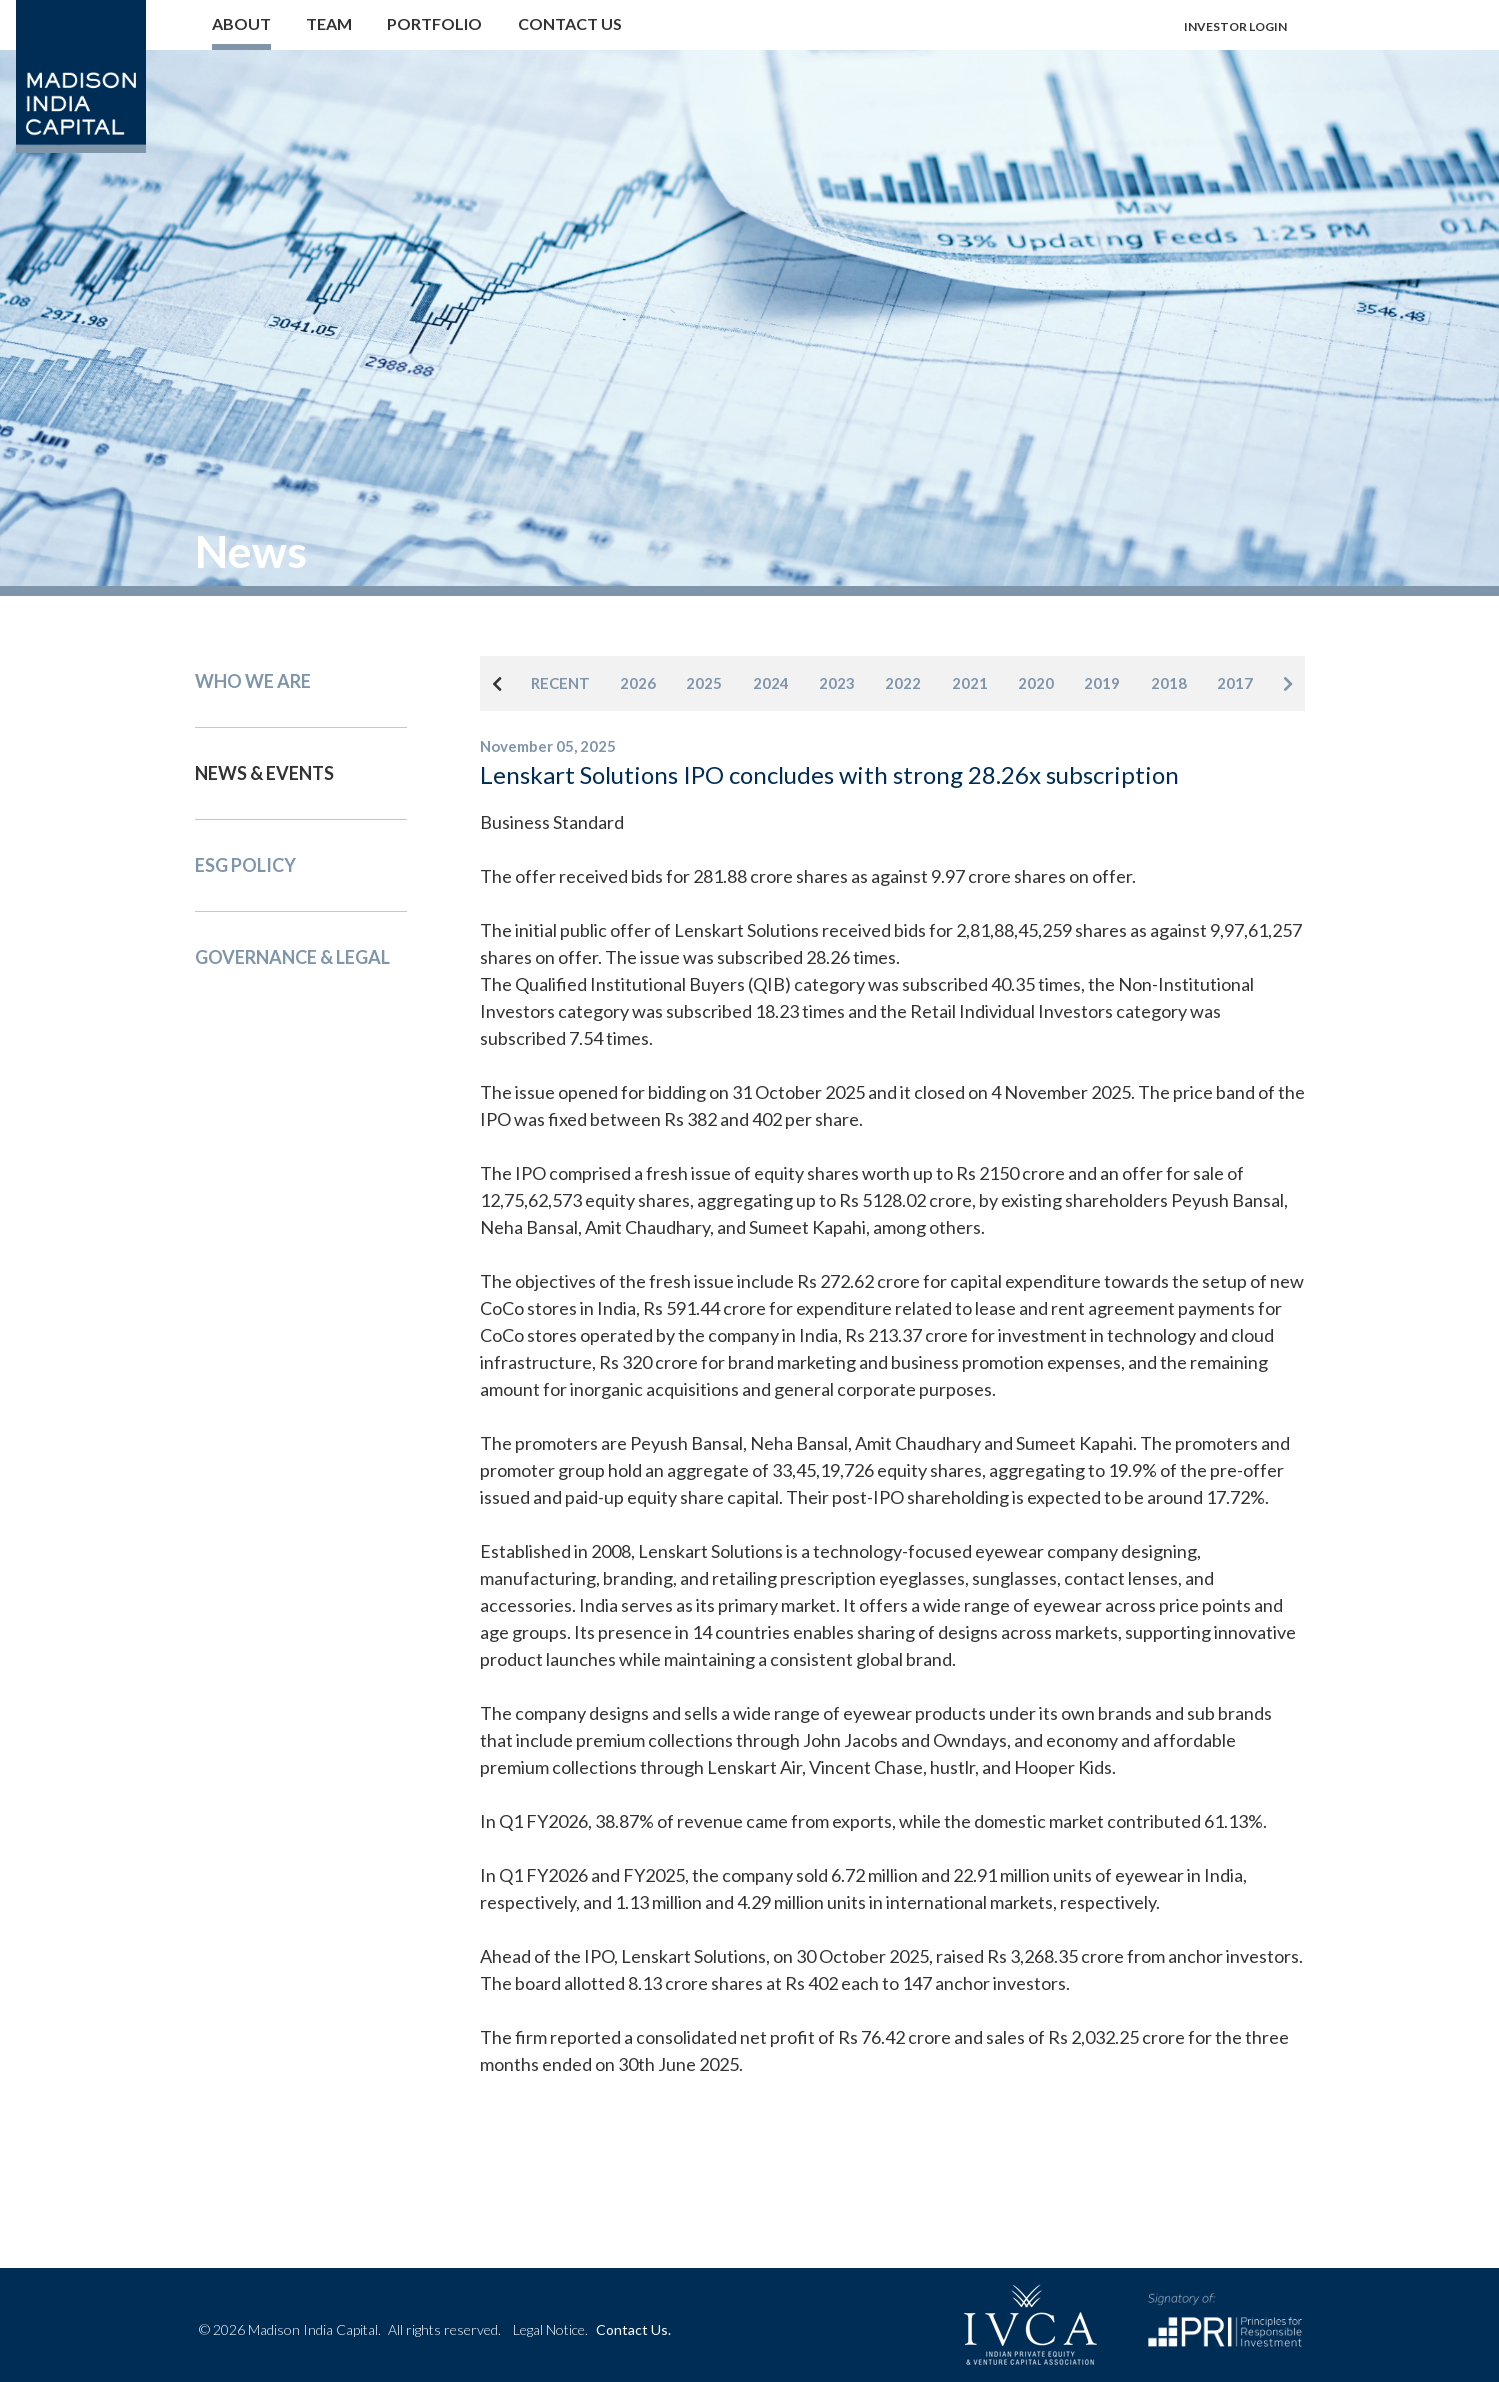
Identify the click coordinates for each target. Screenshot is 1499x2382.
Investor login (1235, 26)
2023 (837, 683)
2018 (1169, 683)
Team (329, 23)
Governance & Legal (292, 957)
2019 (1102, 683)
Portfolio (434, 23)
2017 (1235, 683)
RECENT (560, 683)
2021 (970, 683)
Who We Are (253, 681)
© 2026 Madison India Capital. (350, 2329)
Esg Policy (245, 865)
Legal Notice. (550, 2329)
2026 (638, 683)
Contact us (570, 23)
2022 (903, 683)
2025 (704, 683)
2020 (1036, 683)
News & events (264, 773)
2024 (771, 683)
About (241, 23)
